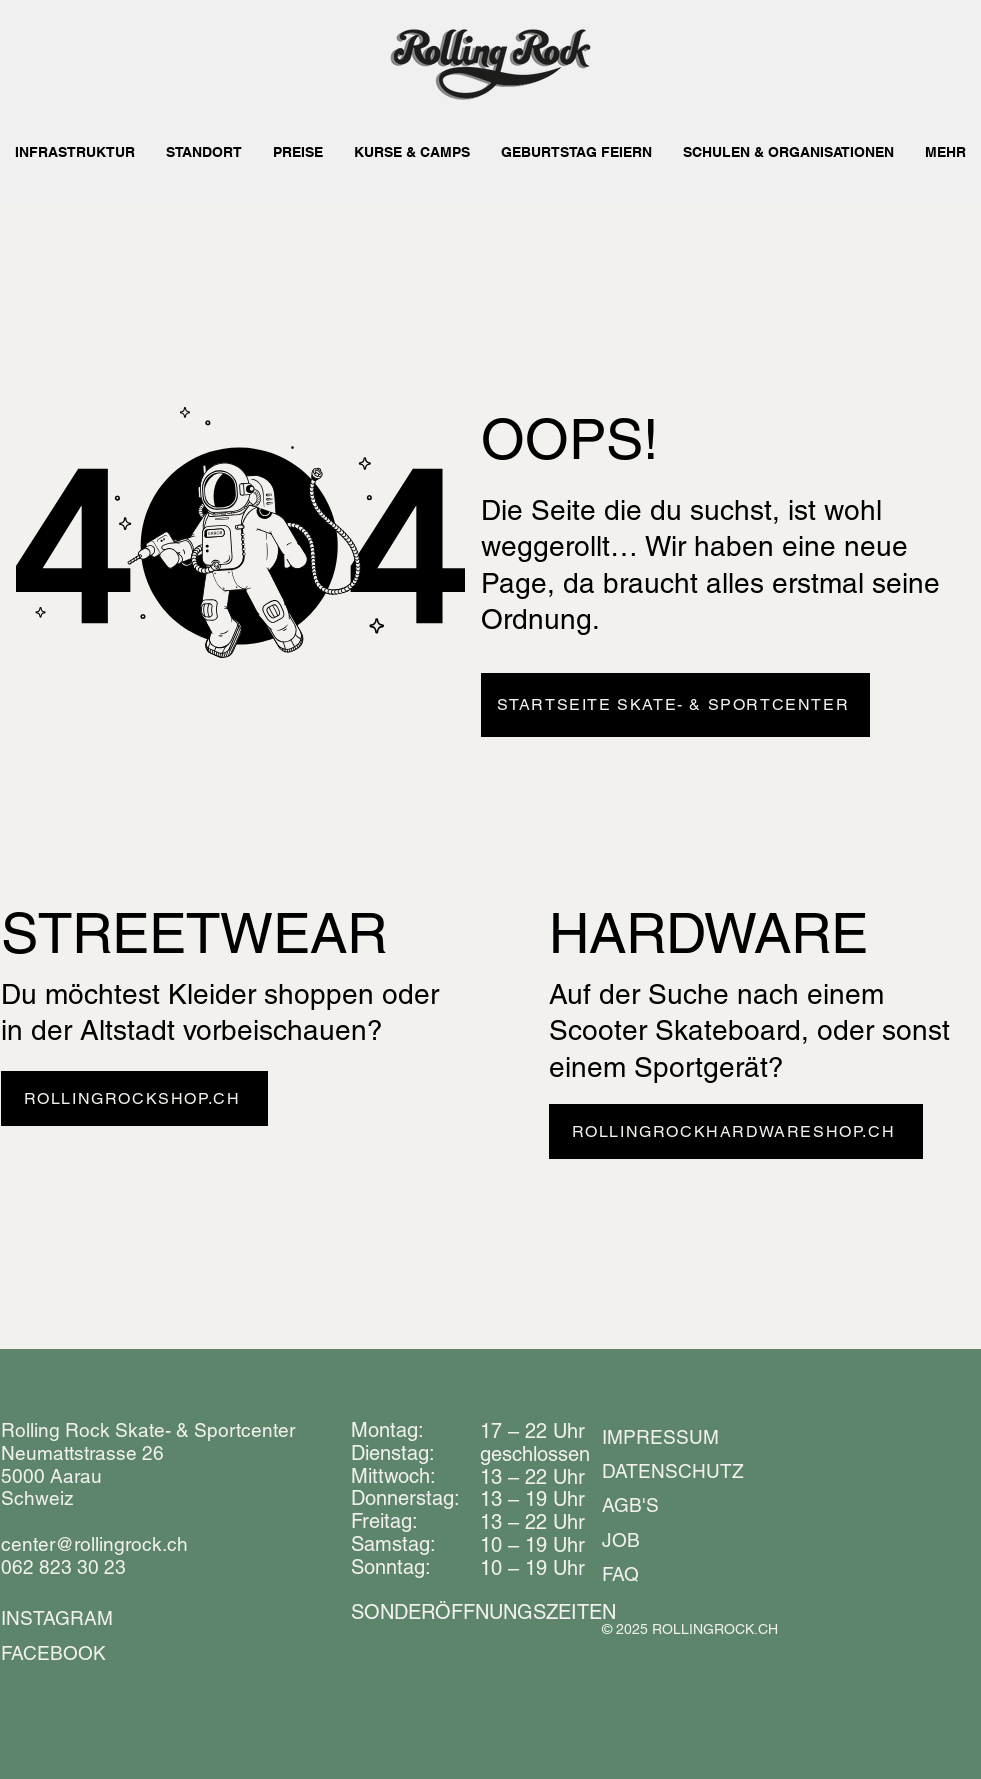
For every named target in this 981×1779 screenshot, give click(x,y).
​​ (483, 1612)
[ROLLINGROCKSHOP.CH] (134, 1098)
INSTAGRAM (57, 1618)
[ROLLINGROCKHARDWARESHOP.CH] (736, 1131)
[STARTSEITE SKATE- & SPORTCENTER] (675, 705)
